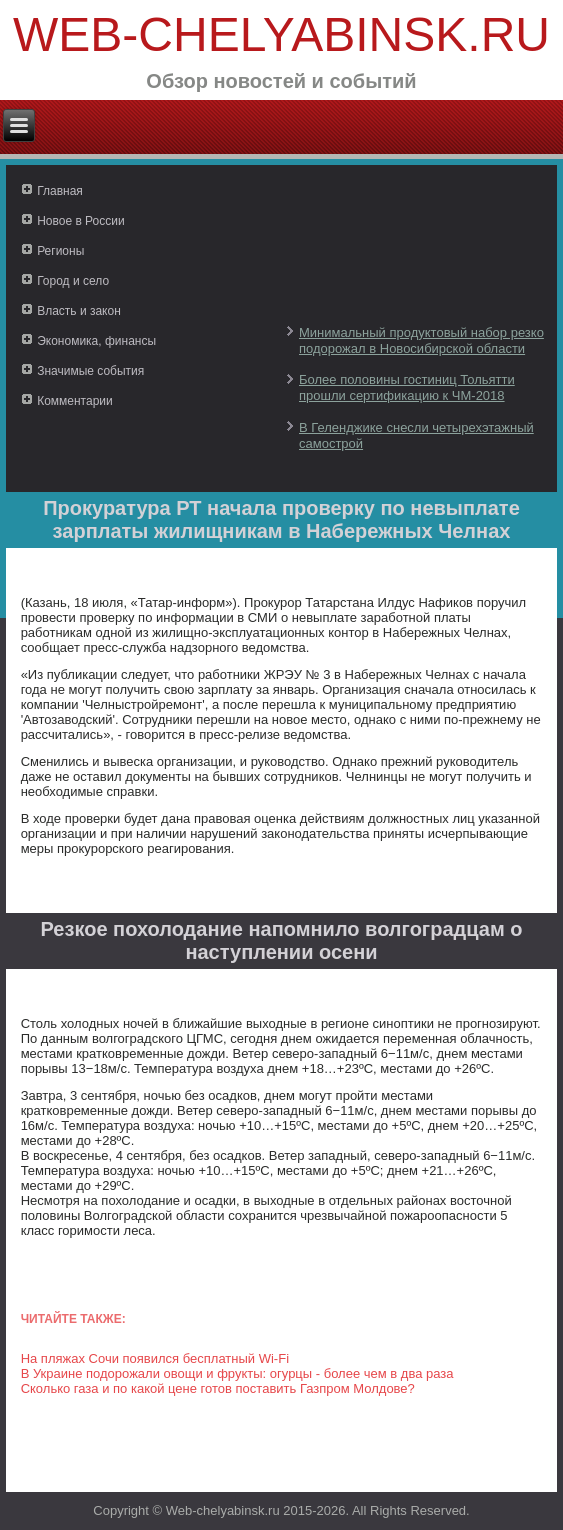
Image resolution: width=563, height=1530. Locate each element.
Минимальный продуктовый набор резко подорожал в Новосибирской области (421, 340)
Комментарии (75, 401)
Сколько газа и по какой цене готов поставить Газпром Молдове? (218, 1388)
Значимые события (90, 371)
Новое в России (81, 221)
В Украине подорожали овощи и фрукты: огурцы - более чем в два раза (237, 1373)
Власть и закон (79, 311)
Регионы (60, 251)
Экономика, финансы (96, 341)
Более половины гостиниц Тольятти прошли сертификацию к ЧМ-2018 (407, 387)
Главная (60, 191)
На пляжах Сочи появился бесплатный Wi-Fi (155, 1358)
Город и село (73, 281)
